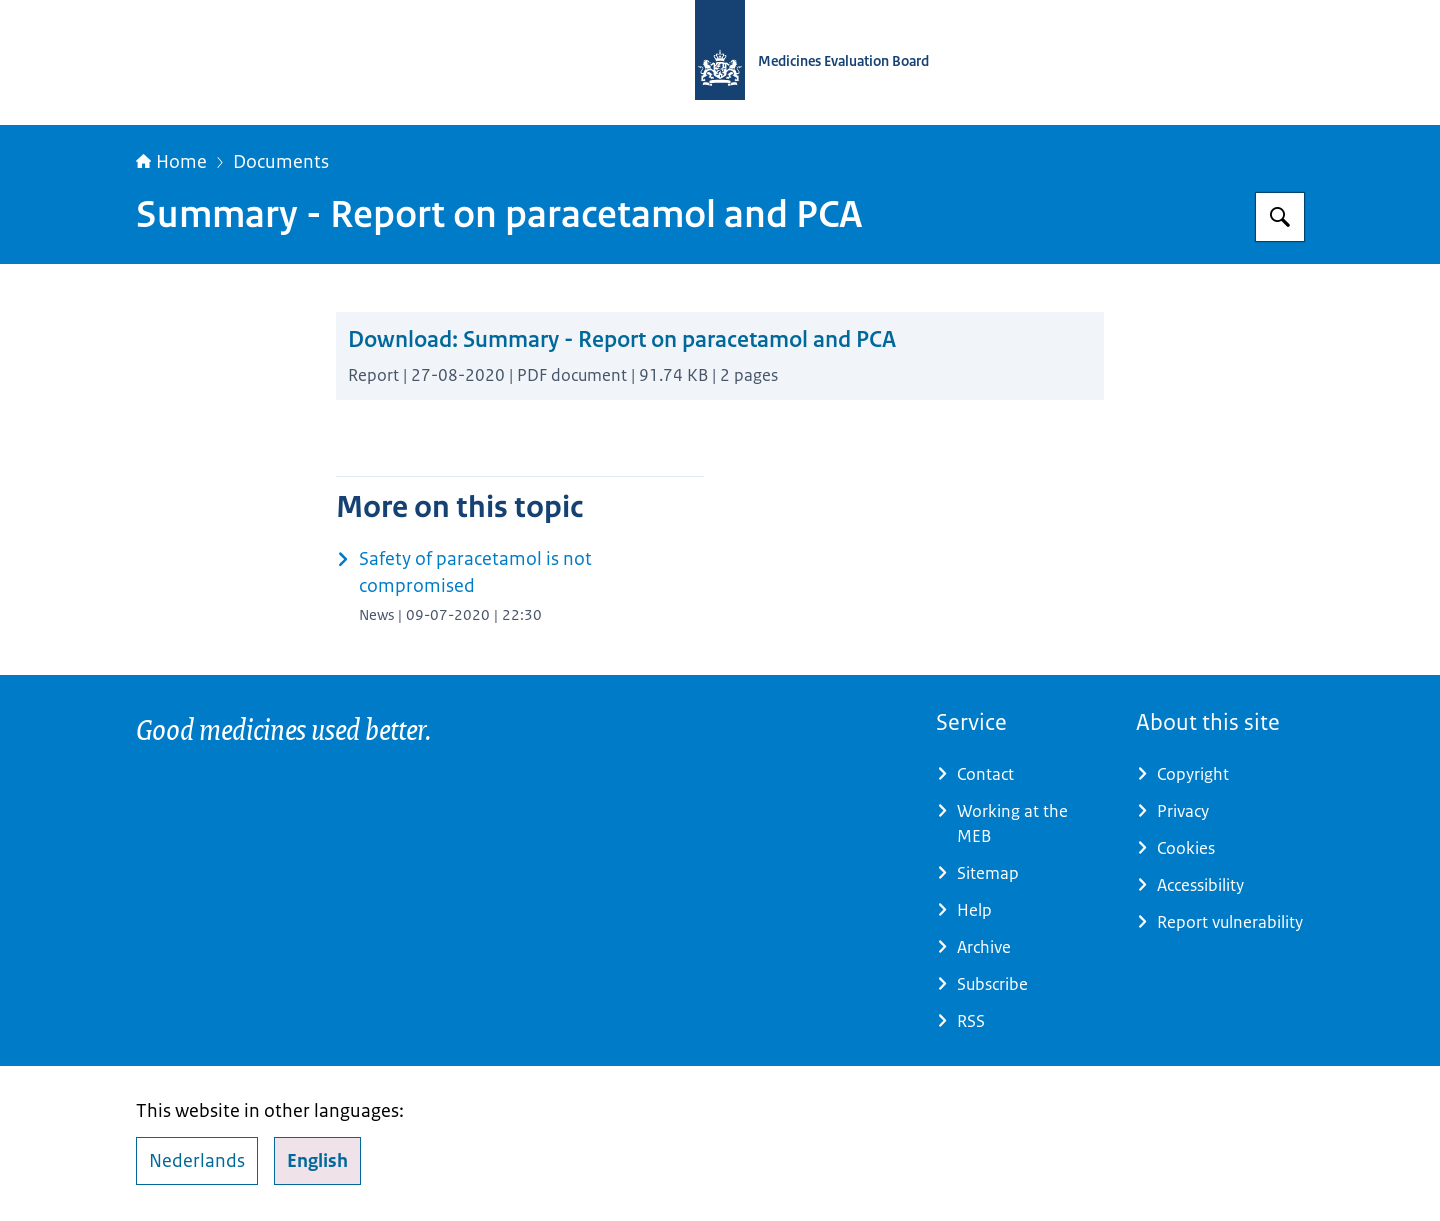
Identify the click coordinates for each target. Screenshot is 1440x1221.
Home (171, 162)
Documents (281, 162)
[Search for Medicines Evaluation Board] (1280, 217)
